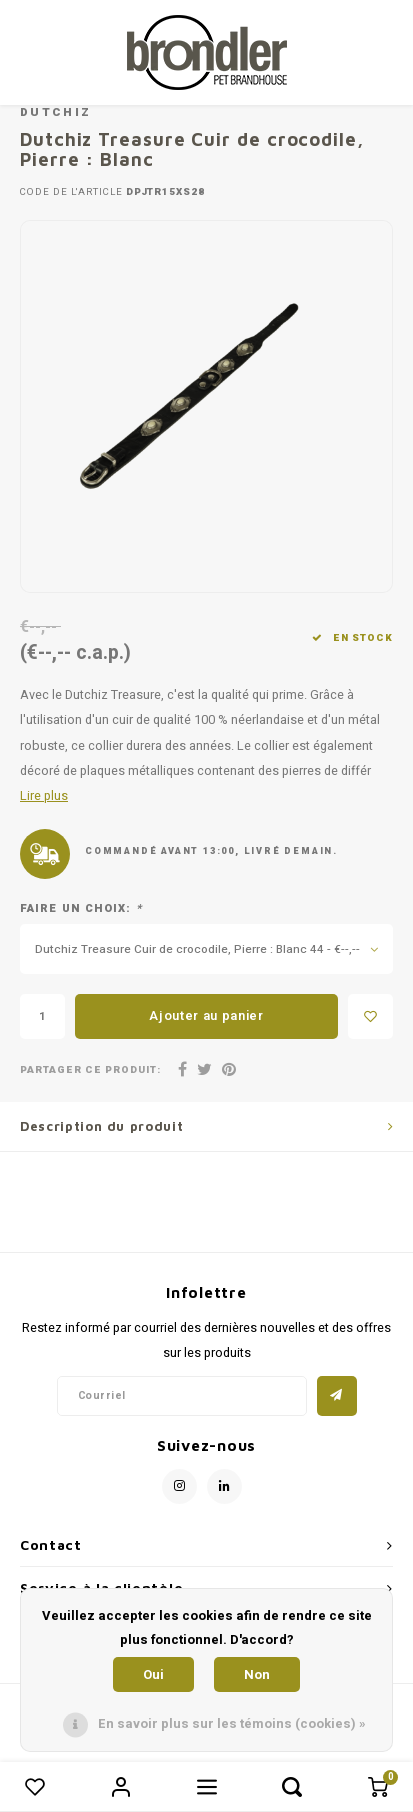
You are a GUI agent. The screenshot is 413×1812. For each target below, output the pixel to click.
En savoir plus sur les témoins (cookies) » (232, 1723)
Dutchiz (55, 112)
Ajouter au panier (206, 1015)
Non (257, 1674)
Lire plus (44, 796)
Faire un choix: (81, 909)
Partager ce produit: (90, 1070)
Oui (153, 1674)
